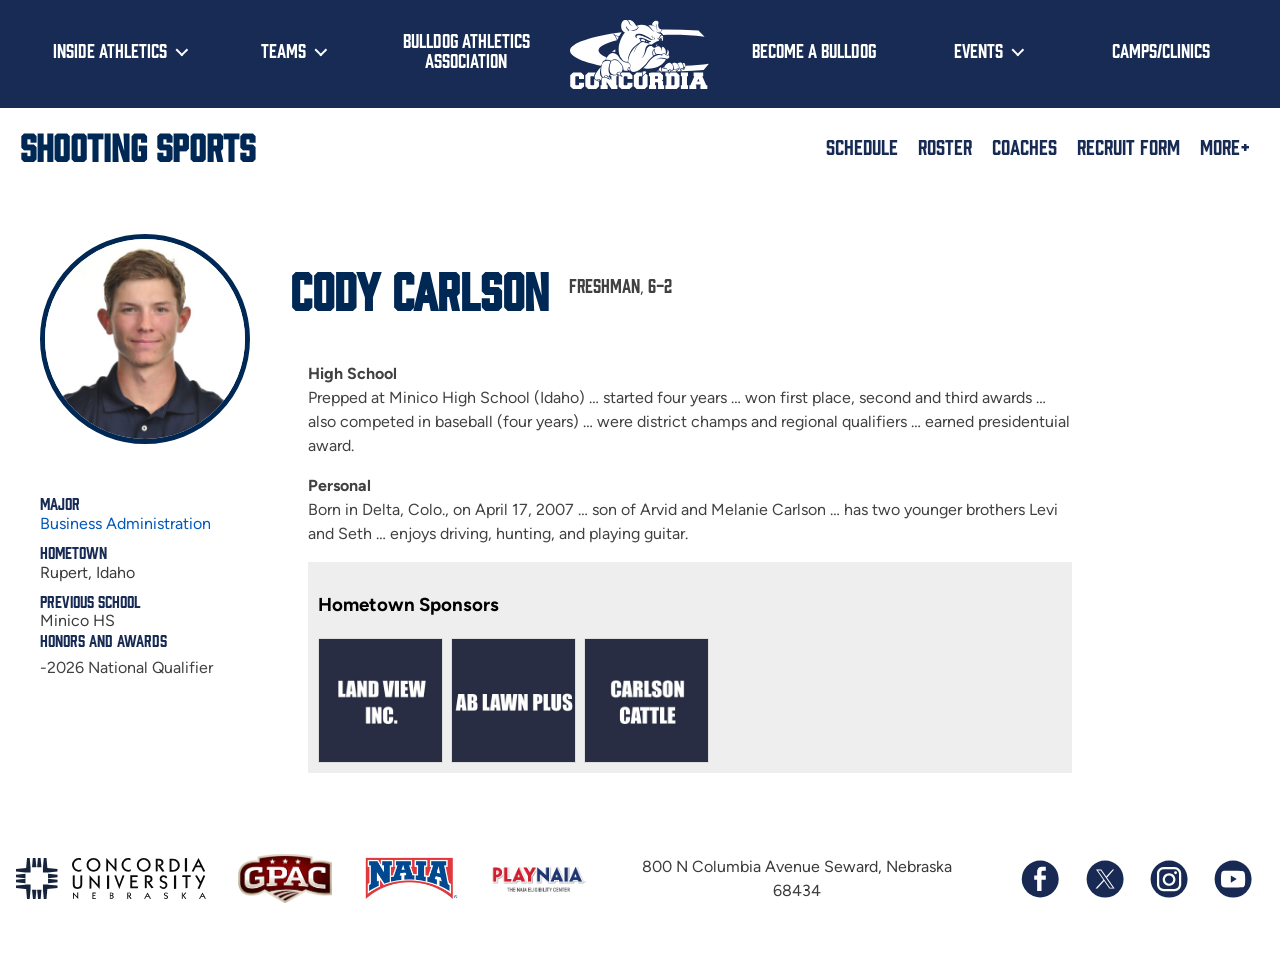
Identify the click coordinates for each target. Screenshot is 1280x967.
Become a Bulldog (814, 50)
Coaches (1024, 146)
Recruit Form (1128, 146)
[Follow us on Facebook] (1040, 879)
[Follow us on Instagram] (1168, 879)
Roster (945, 146)
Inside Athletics (110, 50)
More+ (1225, 146)
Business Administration (125, 523)
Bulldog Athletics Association (466, 50)
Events (978, 50)
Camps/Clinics (1161, 50)
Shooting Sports (137, 146)
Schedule (862, 146)
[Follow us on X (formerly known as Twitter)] (1104, 879)
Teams (283, 50)
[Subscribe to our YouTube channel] (1232, 879)
